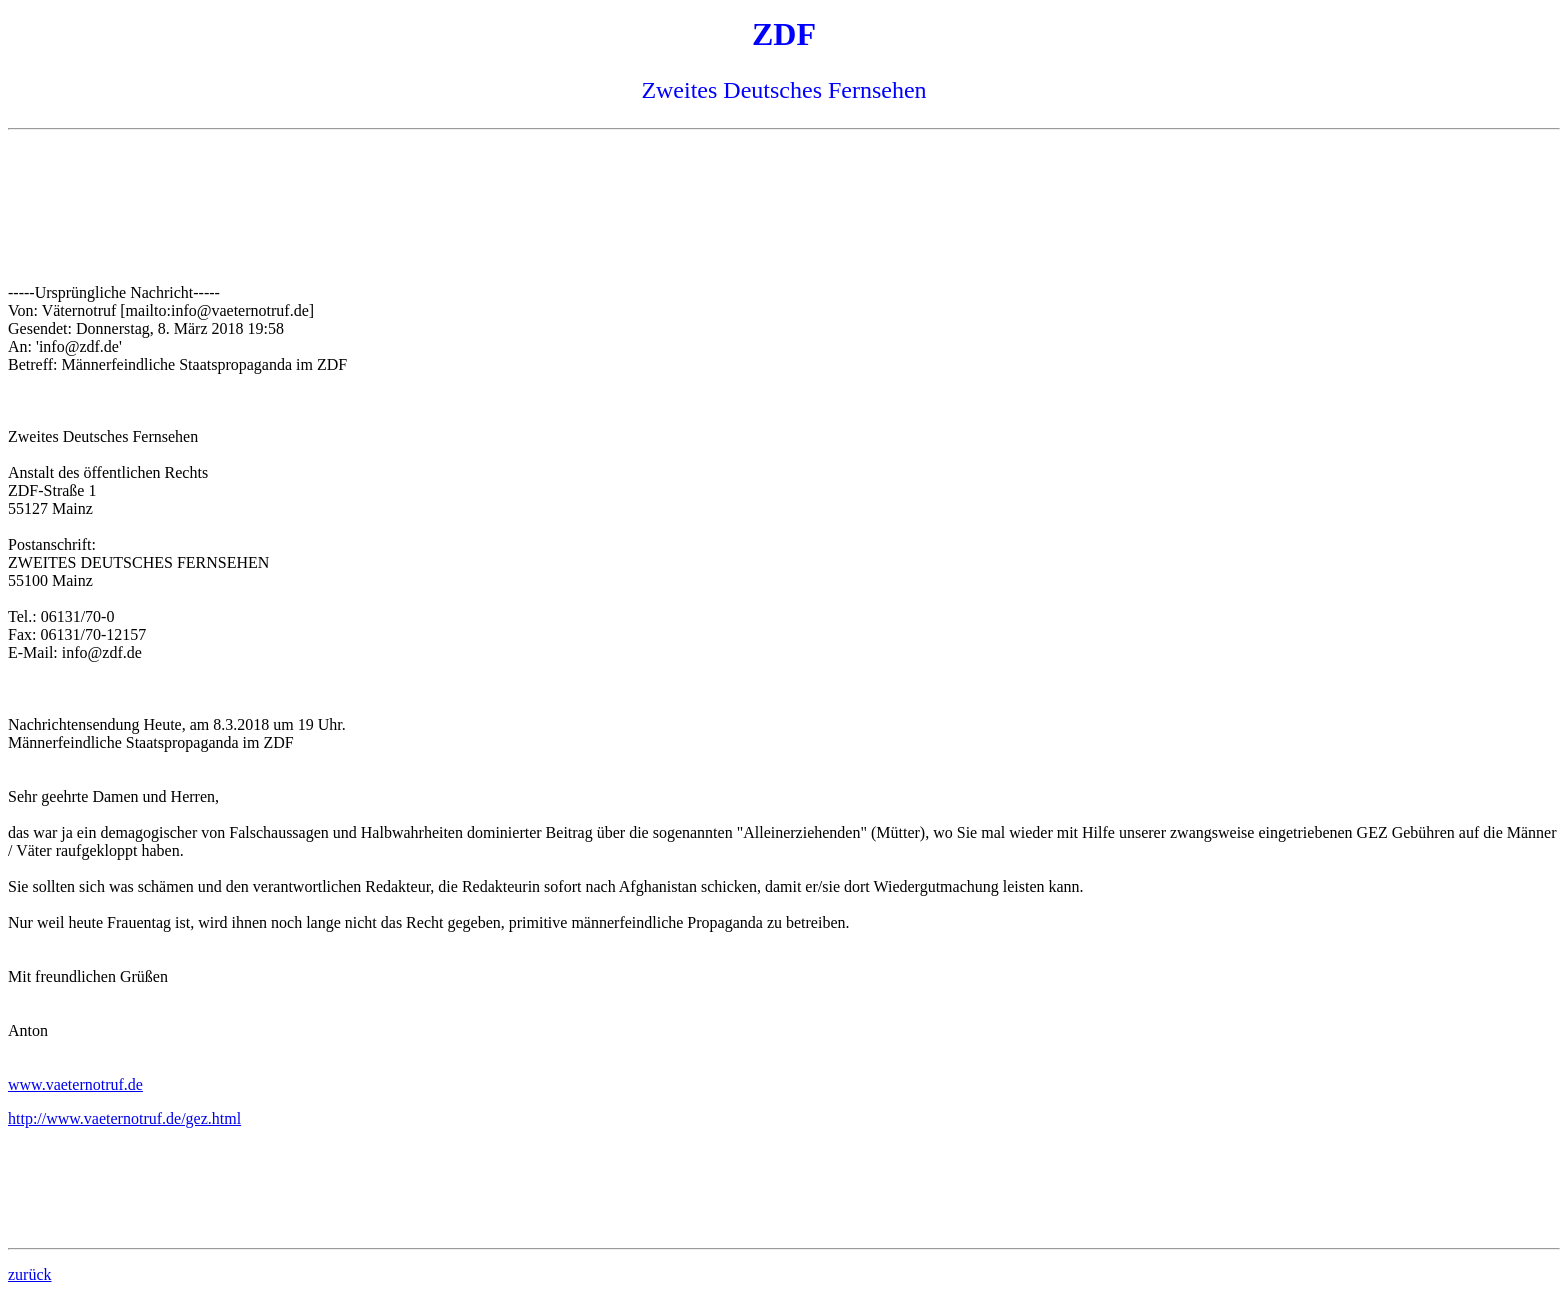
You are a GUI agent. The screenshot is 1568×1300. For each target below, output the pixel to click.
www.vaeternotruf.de (75, 1084)
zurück (30, 1274)
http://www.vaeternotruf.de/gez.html (124, 1118)
